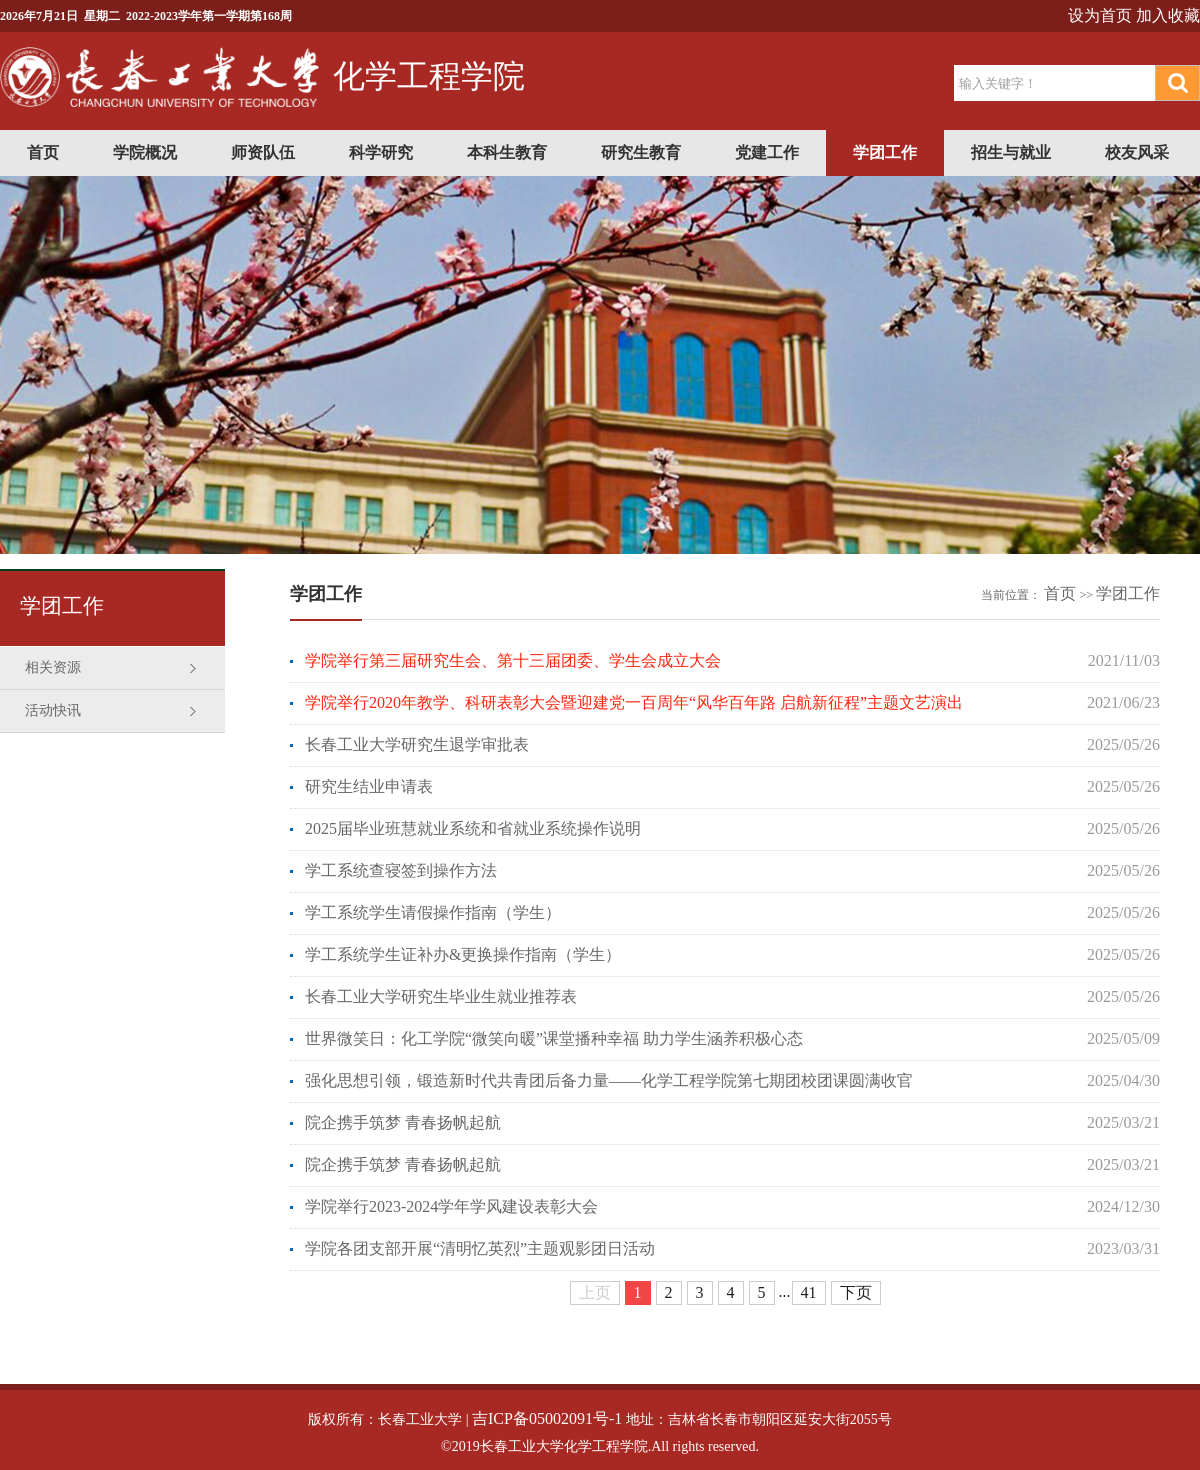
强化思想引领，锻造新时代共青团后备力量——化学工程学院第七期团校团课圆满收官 (609, 1080)
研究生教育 (641, 152)
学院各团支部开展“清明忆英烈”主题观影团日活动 (480, 1248)
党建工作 (767, 152)
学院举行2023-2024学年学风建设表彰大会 (451, 1206)
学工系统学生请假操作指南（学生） (433, 912)
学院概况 (145, 152)
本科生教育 (507, 152)
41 (809, 1292)
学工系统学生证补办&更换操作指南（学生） (463, 954)
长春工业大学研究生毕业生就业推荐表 (441, 996)
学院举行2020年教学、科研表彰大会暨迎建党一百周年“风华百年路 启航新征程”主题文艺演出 (634, 702)
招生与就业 (1011, 152)
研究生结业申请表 (369, 786)
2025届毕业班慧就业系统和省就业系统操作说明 (473, 828)
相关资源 (53, 667)
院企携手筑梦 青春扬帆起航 (403, 1122)
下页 (856, 1292)
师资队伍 (263, 152)
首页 (43, 152)
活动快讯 (53, 710)
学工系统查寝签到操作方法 (401, 870)
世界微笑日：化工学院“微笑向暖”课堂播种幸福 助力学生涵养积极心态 (554, 1038)
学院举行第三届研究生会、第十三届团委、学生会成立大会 (513, 660)
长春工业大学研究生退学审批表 (417, 744)
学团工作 (885, 152)
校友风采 (1137, 152)
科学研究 (381, 152)
